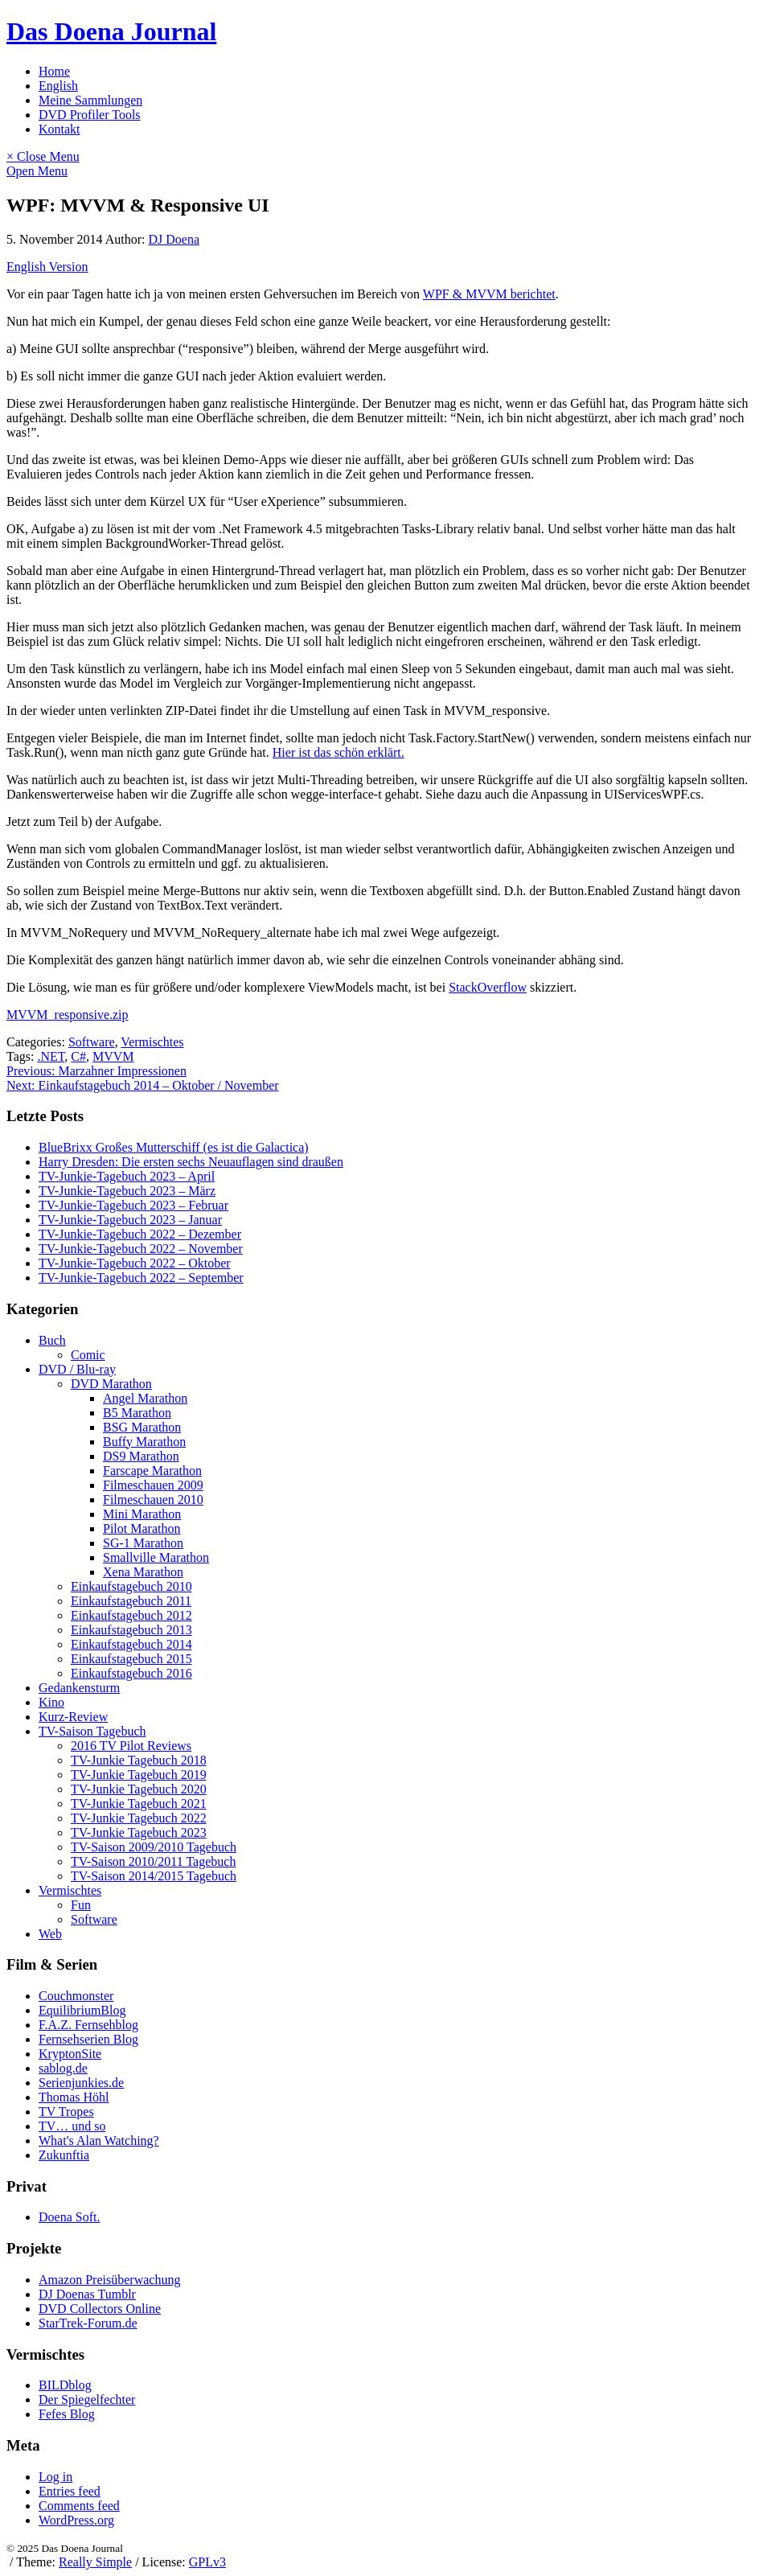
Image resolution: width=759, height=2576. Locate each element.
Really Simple (95, 2562)
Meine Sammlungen (90, 100)
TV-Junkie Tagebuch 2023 (139, 1832)
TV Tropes (66, 2111)
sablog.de (63, 2068)
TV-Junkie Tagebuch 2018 (139, 1760)
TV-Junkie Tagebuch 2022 (139, 1818)
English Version (47, 266)
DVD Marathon (111, 1384)
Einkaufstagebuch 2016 (131, 1673)
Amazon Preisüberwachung (109, 2279)
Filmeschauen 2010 (153, 1499)
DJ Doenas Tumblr (87, 2294)
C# (78, 1056)
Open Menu (37, 171)
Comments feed (79, 2505)
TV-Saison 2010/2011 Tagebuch (153, 1861)
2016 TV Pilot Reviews (131, 1745)
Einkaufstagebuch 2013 (131, 1630)
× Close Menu (43, 156)
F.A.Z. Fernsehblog (88, 2025)
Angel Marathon (145, 1398)
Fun (81, 1905)
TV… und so (72, 2126)
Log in (55, 2477)
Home (54, 71)
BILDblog (65, 2385)
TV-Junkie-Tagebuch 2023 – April (127, 1176)
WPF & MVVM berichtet (489, 294)
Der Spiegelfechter (87, 2399)
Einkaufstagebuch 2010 (131, 1586)
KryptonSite (70, 2053)
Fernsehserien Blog (88, 2039)
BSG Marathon (142, 1427)
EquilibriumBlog (82, 2010)
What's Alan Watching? (99, 2140)
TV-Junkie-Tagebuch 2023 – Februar (133, 1205)
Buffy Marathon (144, 1441)
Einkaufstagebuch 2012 (131, 1615)
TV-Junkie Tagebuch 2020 (139, 1789)
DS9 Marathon (141, 1456)
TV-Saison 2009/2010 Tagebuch (153, 1847)
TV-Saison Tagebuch (92, 1731)
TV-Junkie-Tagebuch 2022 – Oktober (135, 1263)
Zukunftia (64, 2155)
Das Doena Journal (111, 31)
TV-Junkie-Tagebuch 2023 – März (127, 1191)
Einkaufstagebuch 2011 (131, 1601)
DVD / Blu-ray (77, 1369)
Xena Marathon (143, 1572)
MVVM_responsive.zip (67, 1014)
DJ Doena (173, 239)
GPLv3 (207, 2562)
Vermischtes (152, 1042)
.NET (50, 1056)
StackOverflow (488, 987)
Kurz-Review (73, 1716)
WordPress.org (76, 2520)
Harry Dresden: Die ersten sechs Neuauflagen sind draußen (191, 1162)
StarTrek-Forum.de (88, 2323)
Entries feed (70, 2491)
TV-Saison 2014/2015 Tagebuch (153, 1876)
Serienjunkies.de (81, 2082)
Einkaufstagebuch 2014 (131, 1644)
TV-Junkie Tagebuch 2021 (139, 1803)
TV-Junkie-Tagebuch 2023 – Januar (130, 1219)
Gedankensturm (79, 1688)
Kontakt (59, 129)
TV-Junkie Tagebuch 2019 (139, 1774)
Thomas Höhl (74, 2097)
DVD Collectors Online (100, 2308)
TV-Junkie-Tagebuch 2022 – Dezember (140, 1234)
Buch (52, 1340)
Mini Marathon (142, 1514)
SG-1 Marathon (143, 1543)
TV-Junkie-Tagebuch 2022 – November (141, 1248)
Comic (88, 1355)
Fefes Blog (67, 2414)
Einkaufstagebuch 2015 (131, 1659)
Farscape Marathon (152, 1470)
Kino (51, 1702)
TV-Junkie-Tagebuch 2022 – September (141, 1277)
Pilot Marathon (141, 1528)
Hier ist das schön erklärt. (338, 752)
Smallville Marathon (156, 1557)
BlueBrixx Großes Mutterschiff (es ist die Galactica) (174, 1147)
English (58, 85)
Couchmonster (76, 1996)
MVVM (113, 1056)
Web (50, 1934)
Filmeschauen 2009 (153, 1485)
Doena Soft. (69, 2217)
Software (91, 1042)
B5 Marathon (137, 1412)
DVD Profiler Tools (90, 114)
